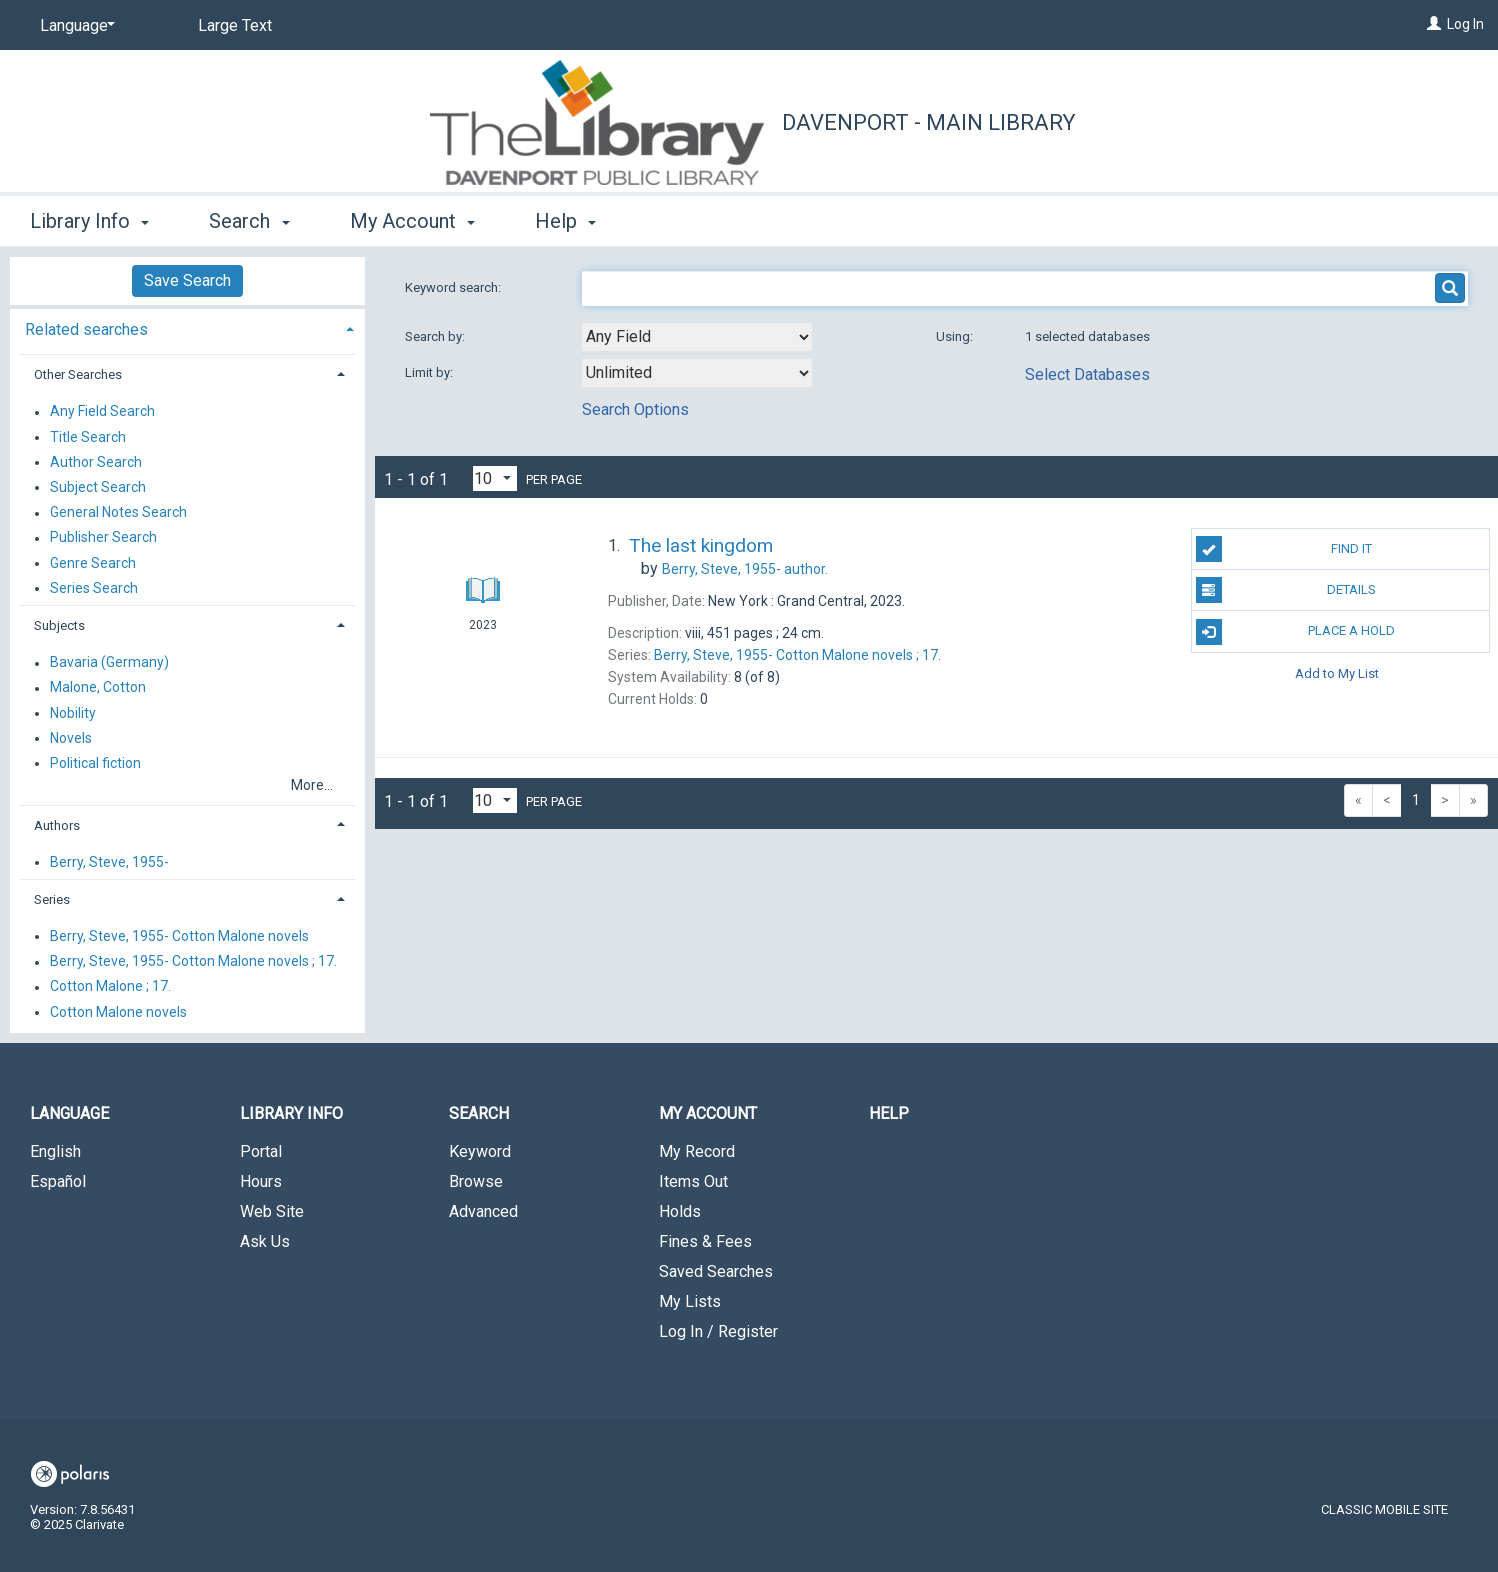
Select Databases (1087, 374)
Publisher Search (103, 538)
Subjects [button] (59, 625)
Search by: (436, 336)
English (55, 1151)
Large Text (235, 25)
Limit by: (430, 372)
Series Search (94, 588)
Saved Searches (716, 1271)
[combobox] (697, 337)
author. (745, 569)
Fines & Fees (705, 1241)
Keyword (480, 1151)
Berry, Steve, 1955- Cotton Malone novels (179, 936)
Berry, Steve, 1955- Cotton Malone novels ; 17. (193, 962)
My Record (697, 1151)
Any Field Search (102, 412)
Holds (680, 1211)
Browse (476, 1181)
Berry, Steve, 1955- (109, 862)
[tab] (187, 327)
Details (1286, 590)
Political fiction (95, 763)
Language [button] (69, 1113)
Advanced (483, 1211)
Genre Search (93, 563)
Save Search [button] (187, 280)
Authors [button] (57, 825)
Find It (1284, 549)
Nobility (73, 713)
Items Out (693, 1181)
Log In (1465, 24)
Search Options (635, 409)
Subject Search (98, 487)
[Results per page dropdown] (495, 478)
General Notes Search (118, 513)
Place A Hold (1296, 632)
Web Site (272, 1211)
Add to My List (1337, 673)
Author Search (96, 462)
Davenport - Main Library (929, 122)
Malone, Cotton (98, 688)
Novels (71, 738)
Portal (261, 1151)
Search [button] (249, 221)
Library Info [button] (89, 221)
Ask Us (265, 1241)
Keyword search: (454, 287)
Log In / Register (718, 1331)
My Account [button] (412, 221)
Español (58, 1181)
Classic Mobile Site (1384, 1509)
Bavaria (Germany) (109, 663)
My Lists (690, 1301)
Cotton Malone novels (118, 1012)
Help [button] (565, 221)
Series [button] (52, 899)
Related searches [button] (86, 329)
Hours (261, 1181)
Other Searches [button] (78, 374)
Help (889, 1113)
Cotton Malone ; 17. (110, 987)
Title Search (88, 437)
